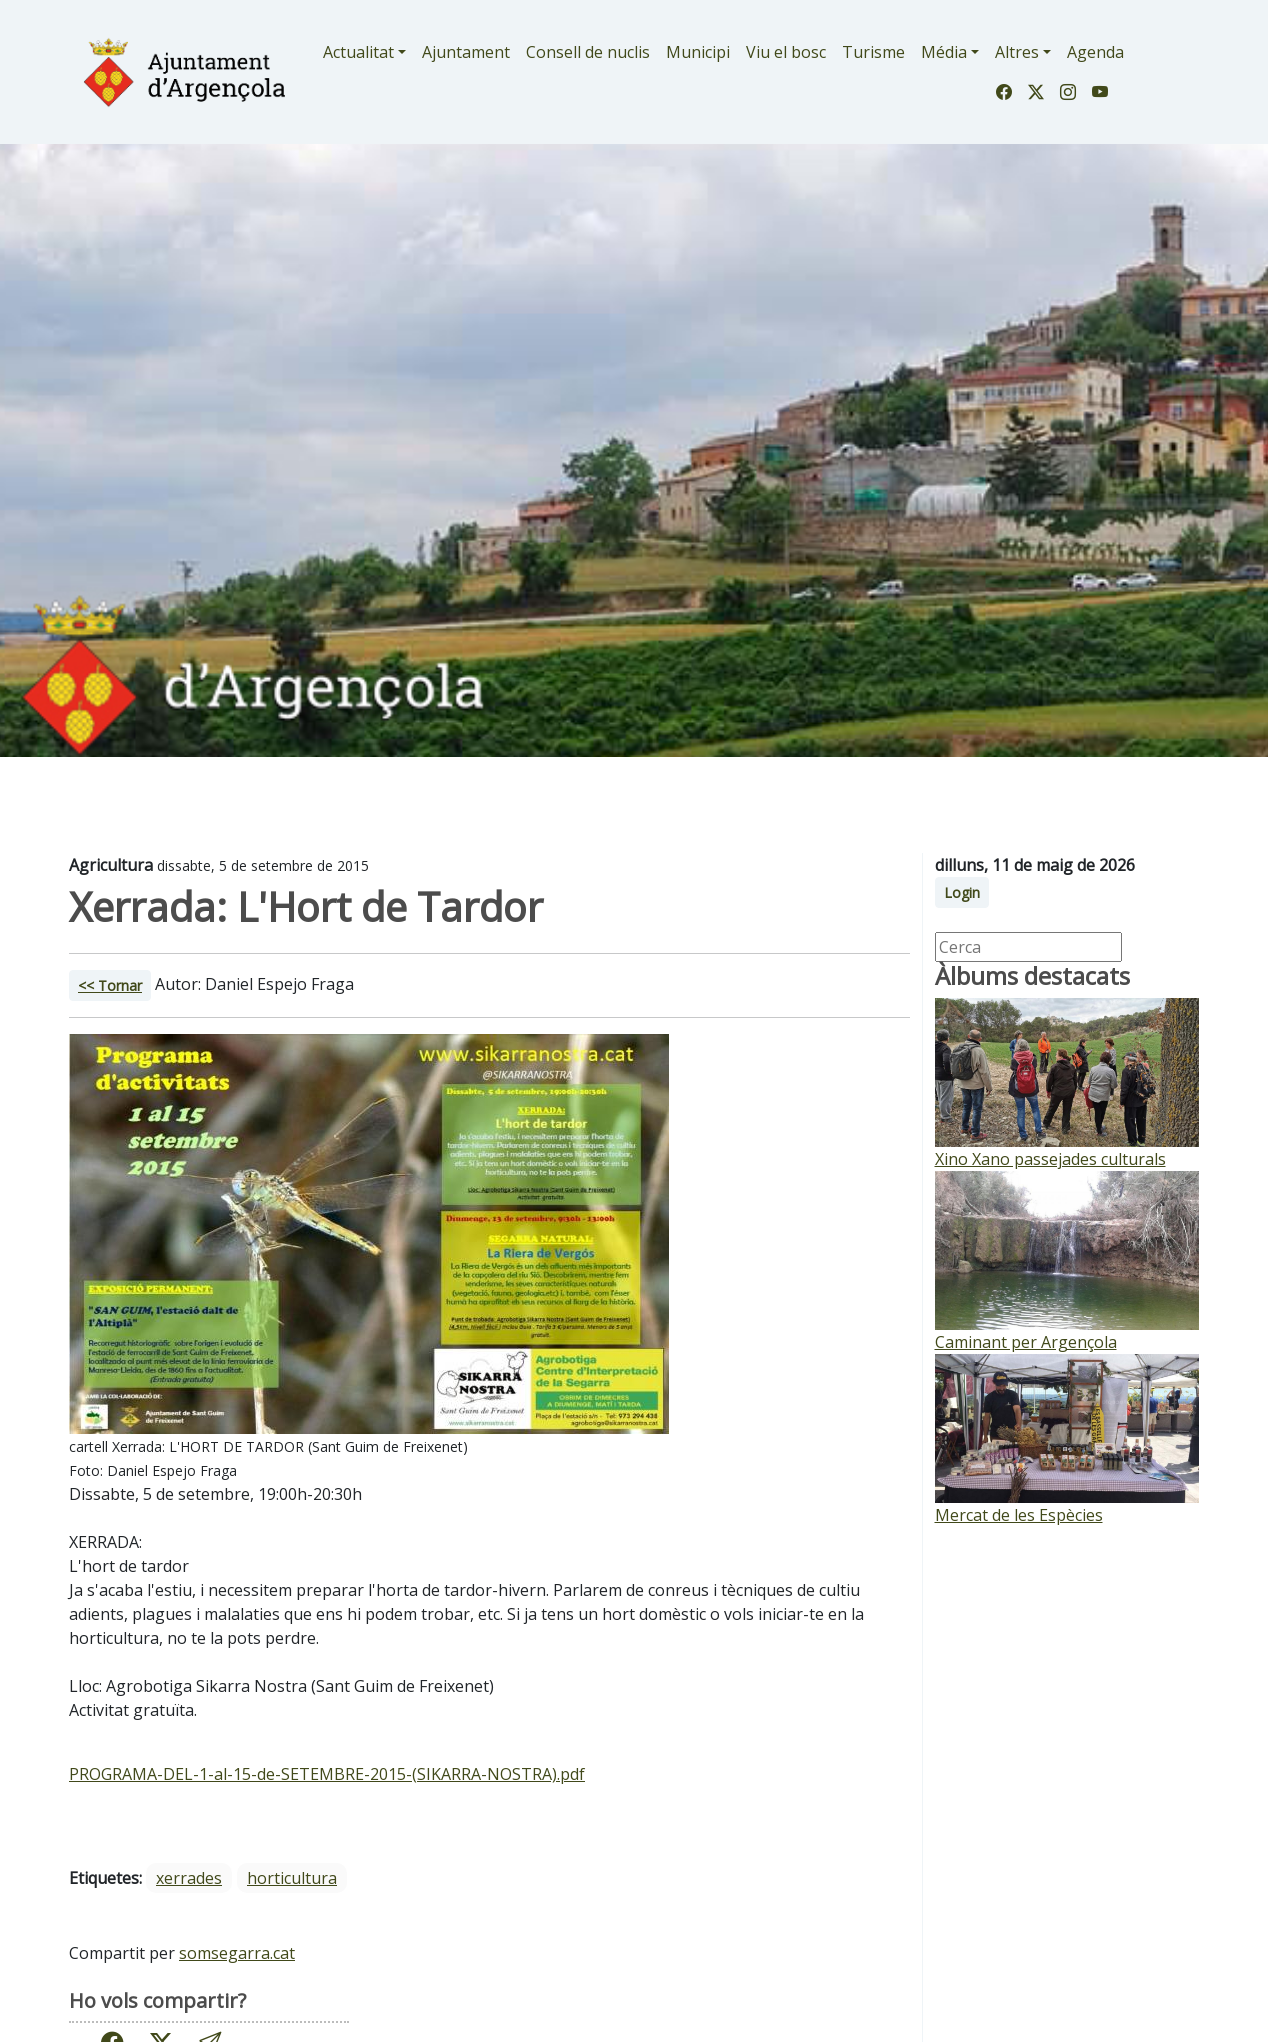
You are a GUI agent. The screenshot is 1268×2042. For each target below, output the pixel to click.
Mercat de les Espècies (1019, 1515)
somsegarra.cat (237, 1953)
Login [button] (962, 892)
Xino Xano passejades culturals (1050, 1159)
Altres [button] (1017, 52)
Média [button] (944, 52)
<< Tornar (110, 985)
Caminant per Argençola (1026, 1342)
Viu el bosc (786, 52)
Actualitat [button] (358, 52)
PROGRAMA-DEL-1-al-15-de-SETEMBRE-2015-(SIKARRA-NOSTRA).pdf (327, 1774)
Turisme (873, 52)
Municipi (698, 52)
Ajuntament (466, 52)
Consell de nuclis (588, 52)
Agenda (1095, 52)
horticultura (292, 1878)
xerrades (189, 1878)
